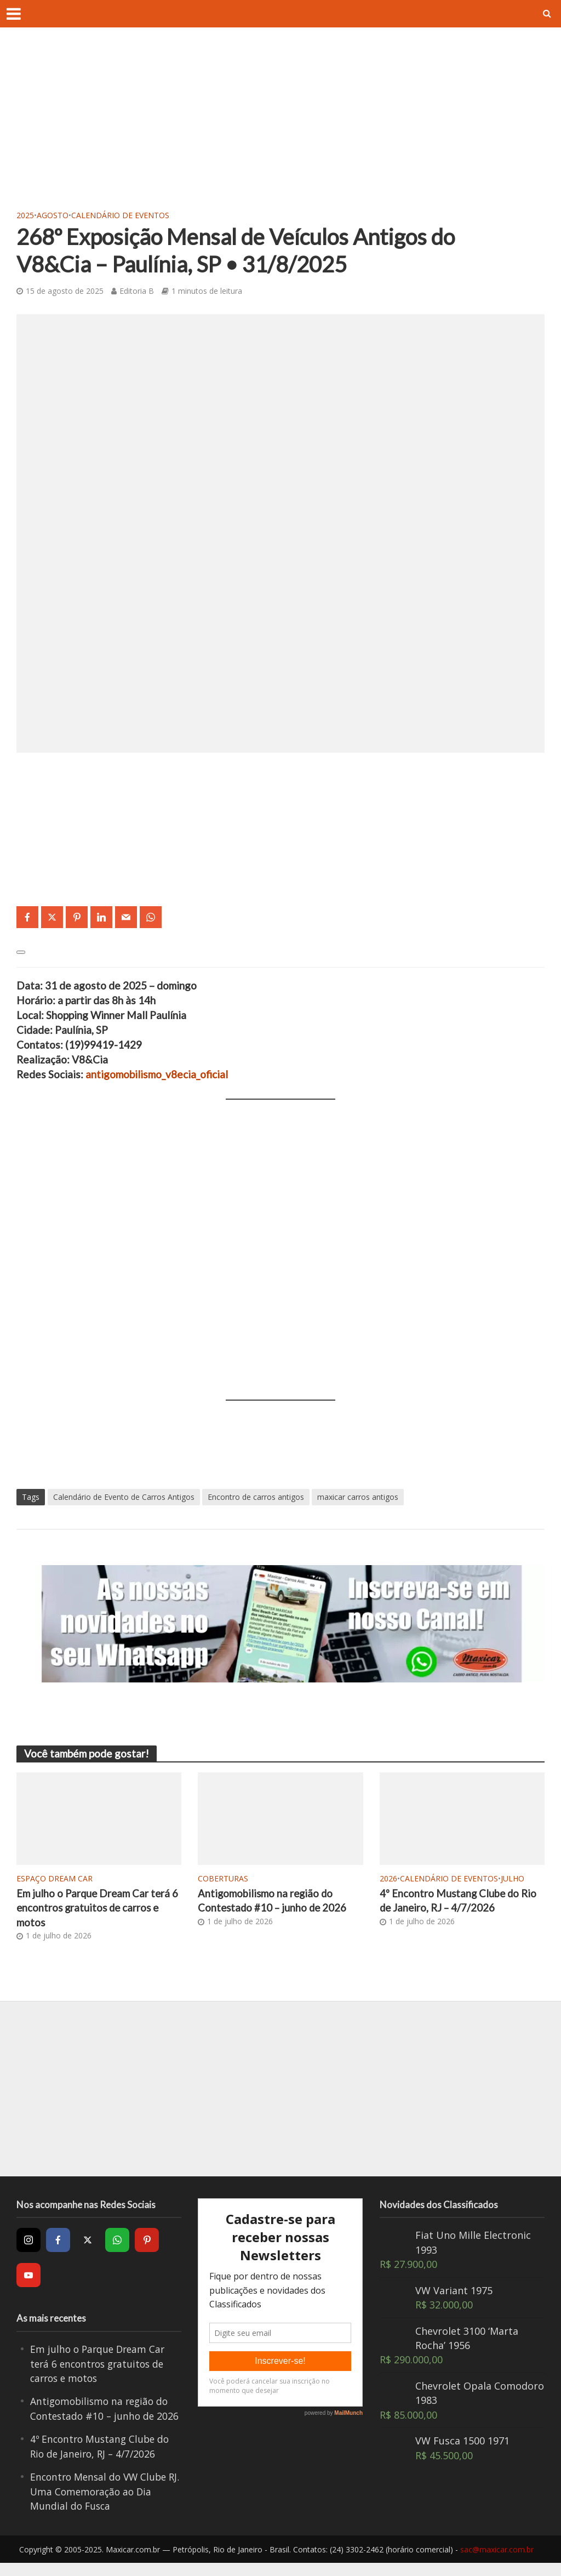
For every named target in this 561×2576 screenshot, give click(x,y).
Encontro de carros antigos (256, 1497)
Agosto (52, 215)
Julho (512, 1878)
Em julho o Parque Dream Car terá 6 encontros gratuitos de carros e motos (98, 1908)
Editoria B (136, 291)
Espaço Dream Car (54, 1878)
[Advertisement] (280, 126)
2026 (388, 1878)
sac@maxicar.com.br (497, 2562)
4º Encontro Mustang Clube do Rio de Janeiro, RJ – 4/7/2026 (459, 1900)
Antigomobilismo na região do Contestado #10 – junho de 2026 (274, 1900)
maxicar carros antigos (357, 1497)
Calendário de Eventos (120, 215)
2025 (25, 215)
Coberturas (223, 1878)
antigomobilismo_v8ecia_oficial (156, 1074)
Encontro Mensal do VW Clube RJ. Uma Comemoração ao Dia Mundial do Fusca (101, 2505)
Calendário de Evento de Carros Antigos (123, 1497)
